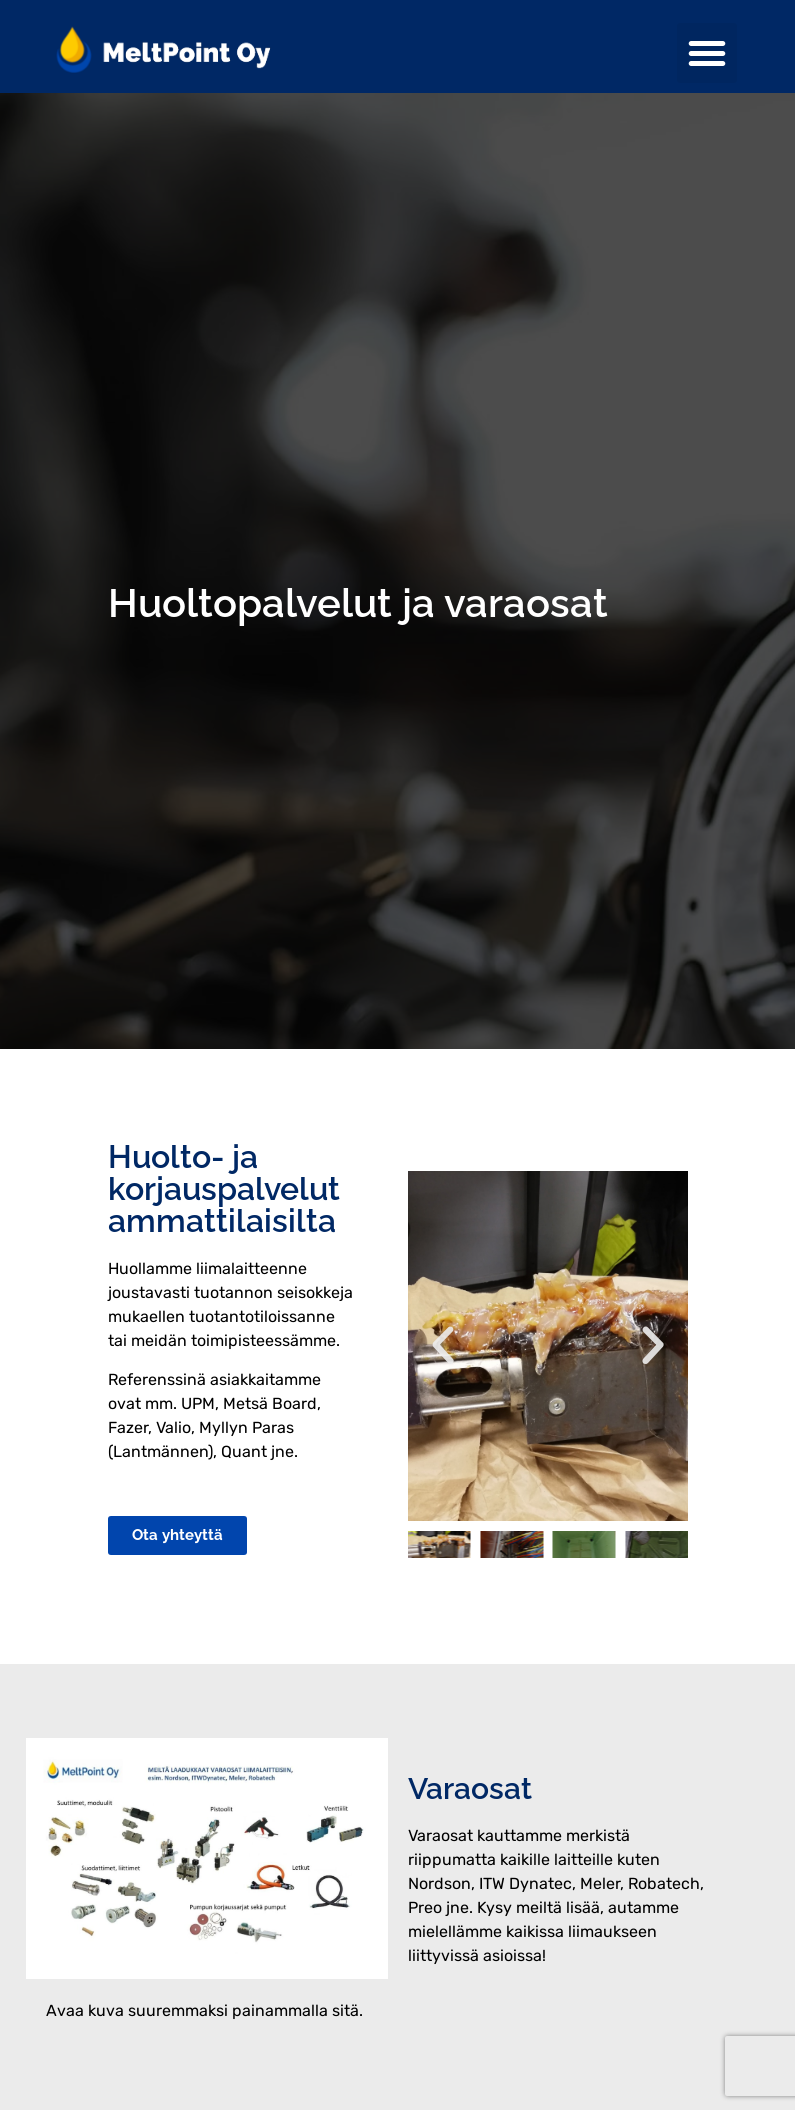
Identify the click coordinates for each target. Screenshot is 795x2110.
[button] (707, 53)
